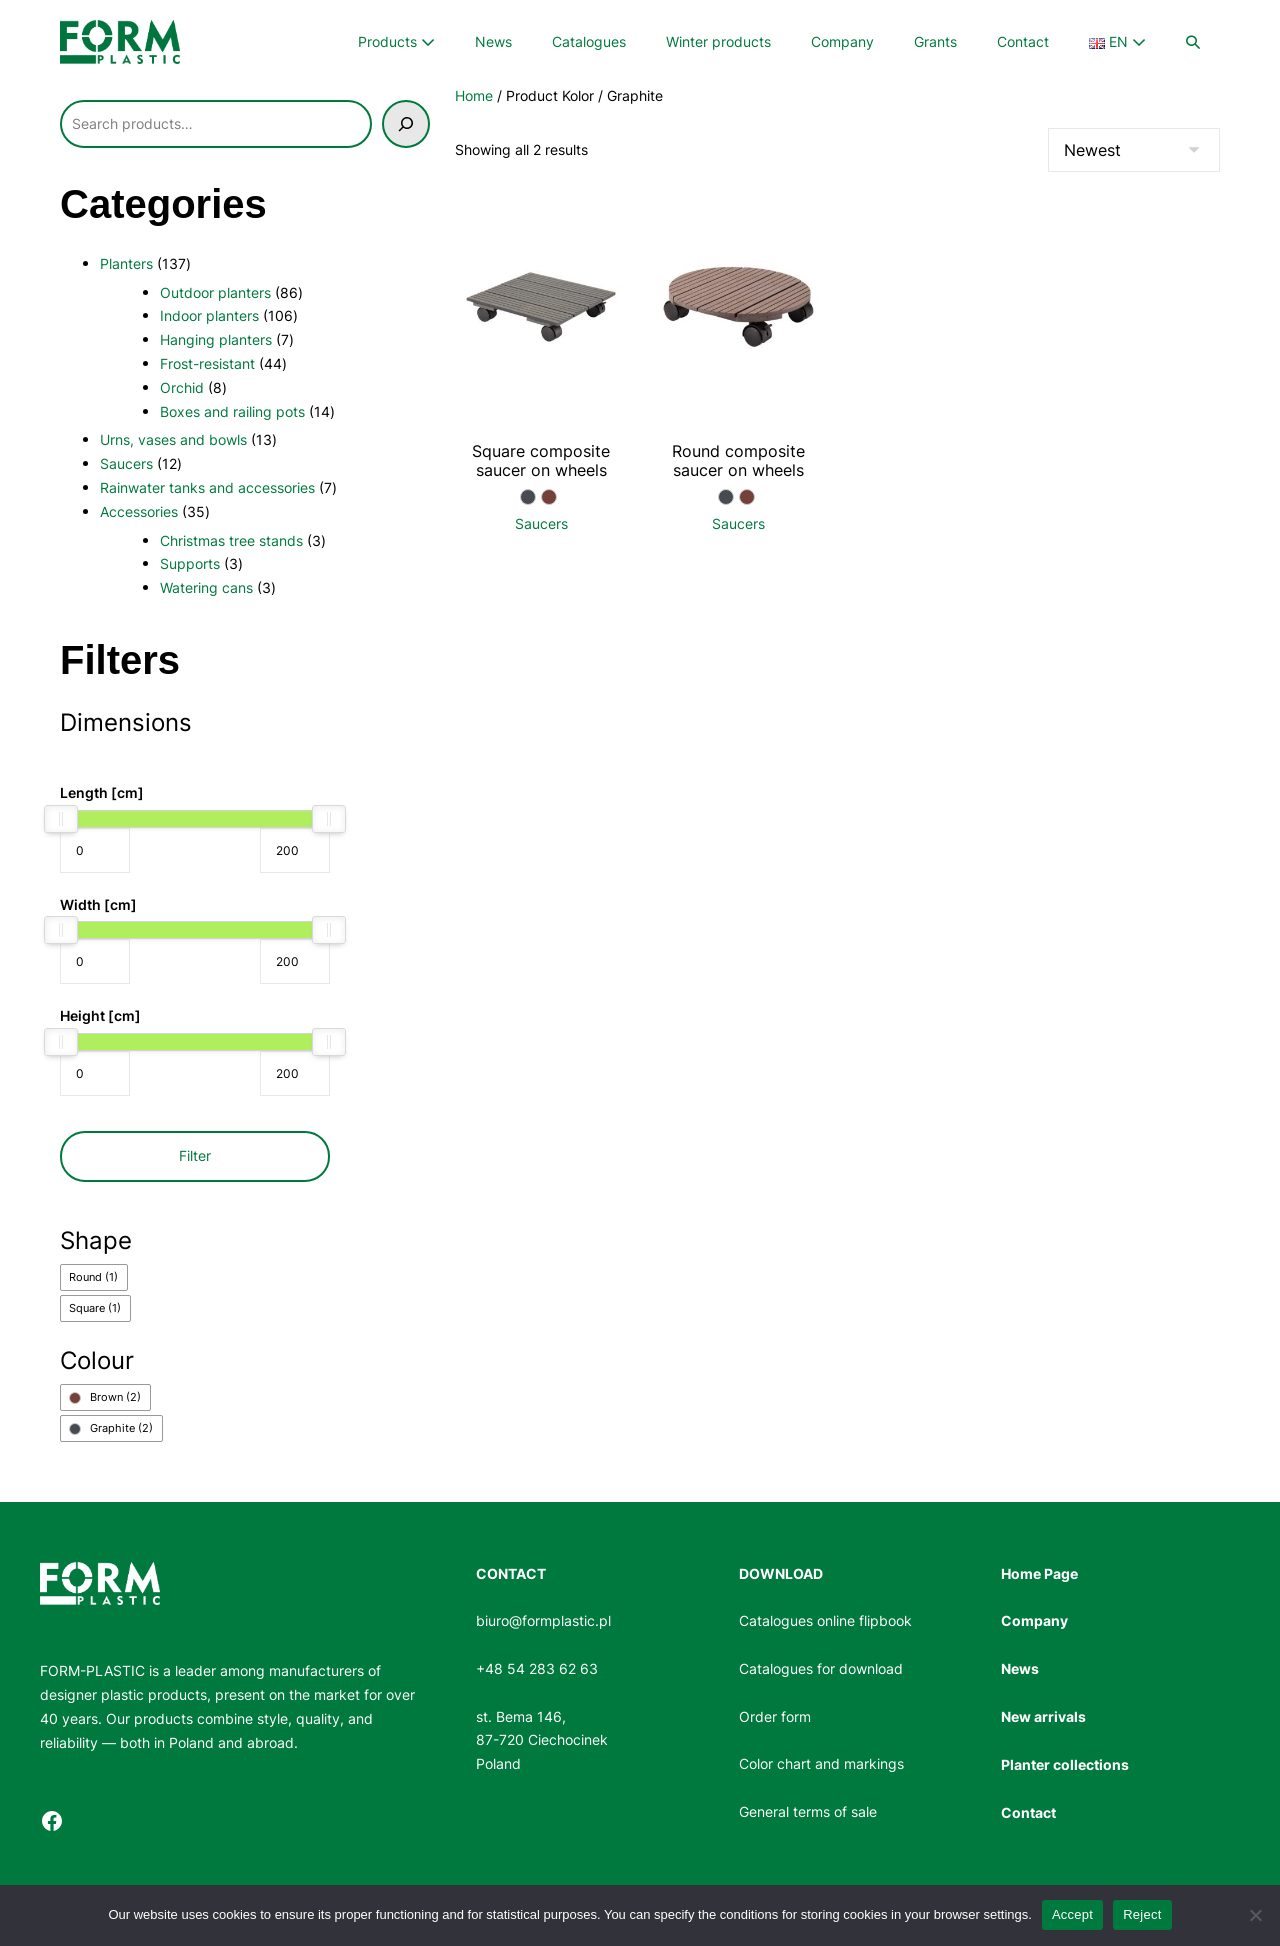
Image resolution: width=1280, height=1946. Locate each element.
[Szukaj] (406, 124)
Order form (775, 1716)
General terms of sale (808, 1811)
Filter (195, 1155)
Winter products (718, 41)
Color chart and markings (821, 1763)
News (493, 41)
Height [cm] (100, 1015)
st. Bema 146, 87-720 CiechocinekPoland (542, 1740)
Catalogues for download (821, 1668)
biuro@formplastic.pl (543, 1620)
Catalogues (589, 41)
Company (842, 41)
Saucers (541, 523)
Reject (1142, 1914)
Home (474, 95)
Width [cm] (98, 904)
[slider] (61, 819)
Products (396, 41)
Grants (935, 41)
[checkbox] (94, 1277)
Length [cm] (102, 792)
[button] (1193, 42)
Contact (1023, 41)
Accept (1072, 1914)
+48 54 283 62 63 (537, 1668)
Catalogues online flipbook (825, 1620)
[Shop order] (1134, 150)
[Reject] (1255, 1915)
